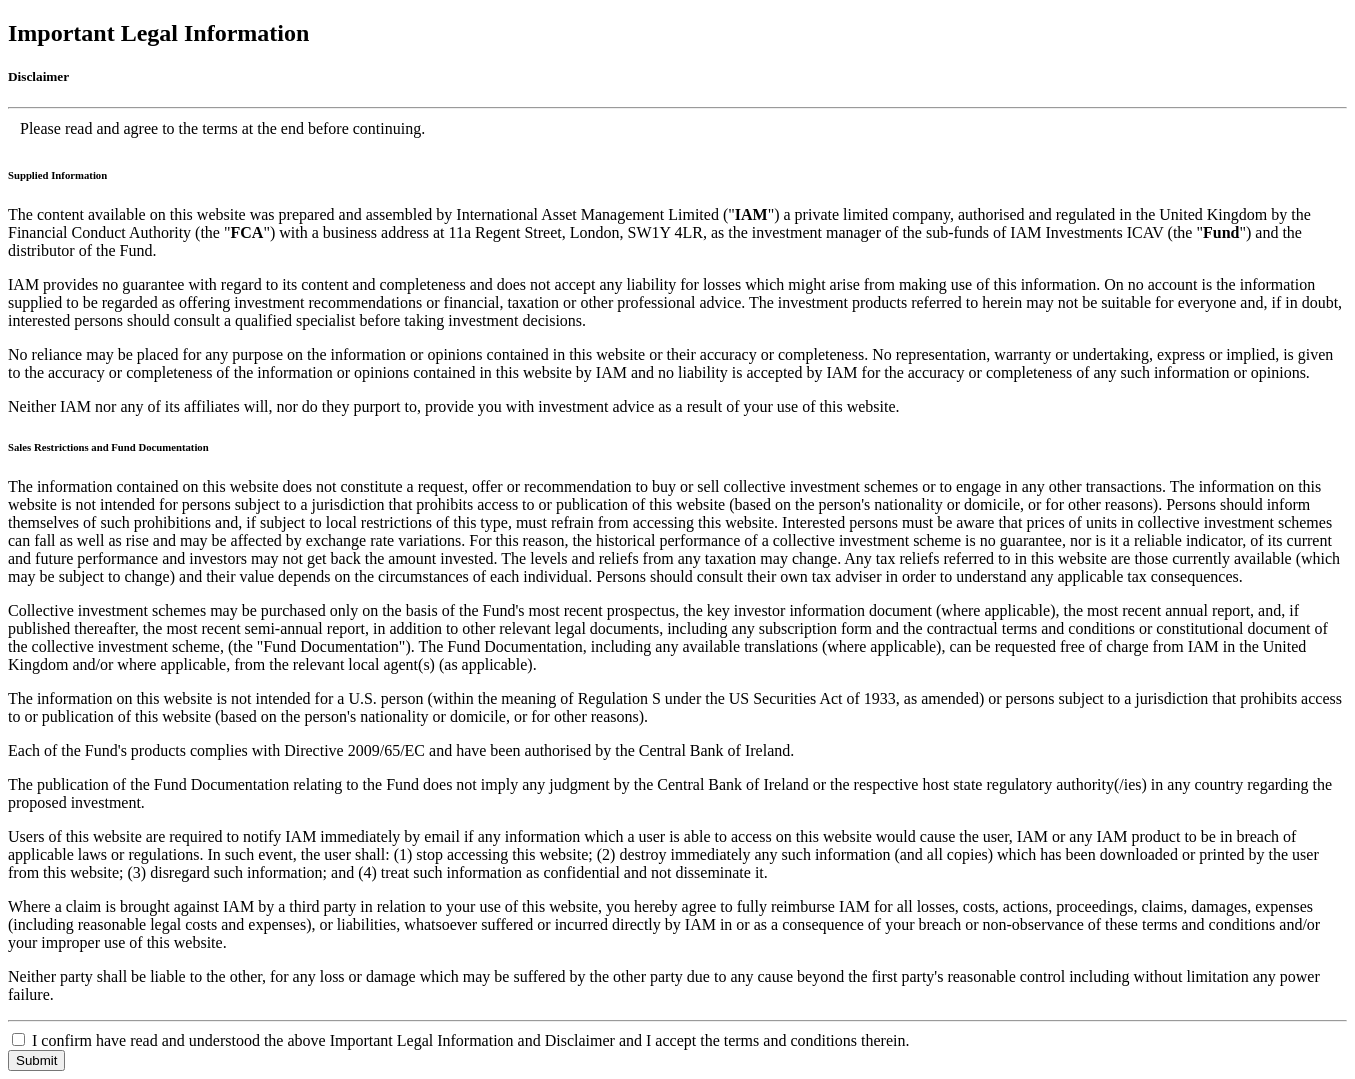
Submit (36, 1060)
